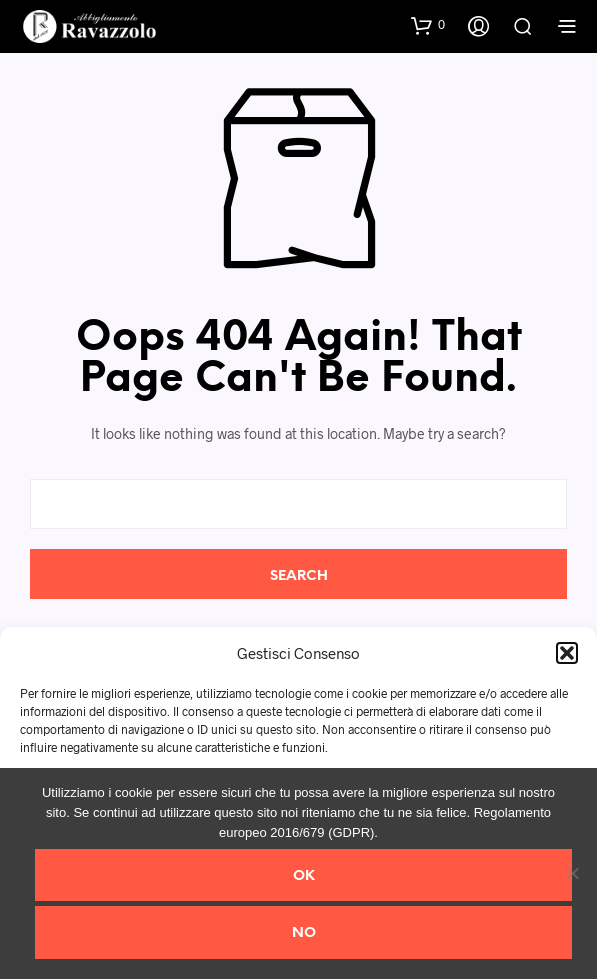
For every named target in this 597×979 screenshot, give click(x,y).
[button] (567, 653)
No (304, 933)
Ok (304, 876)
